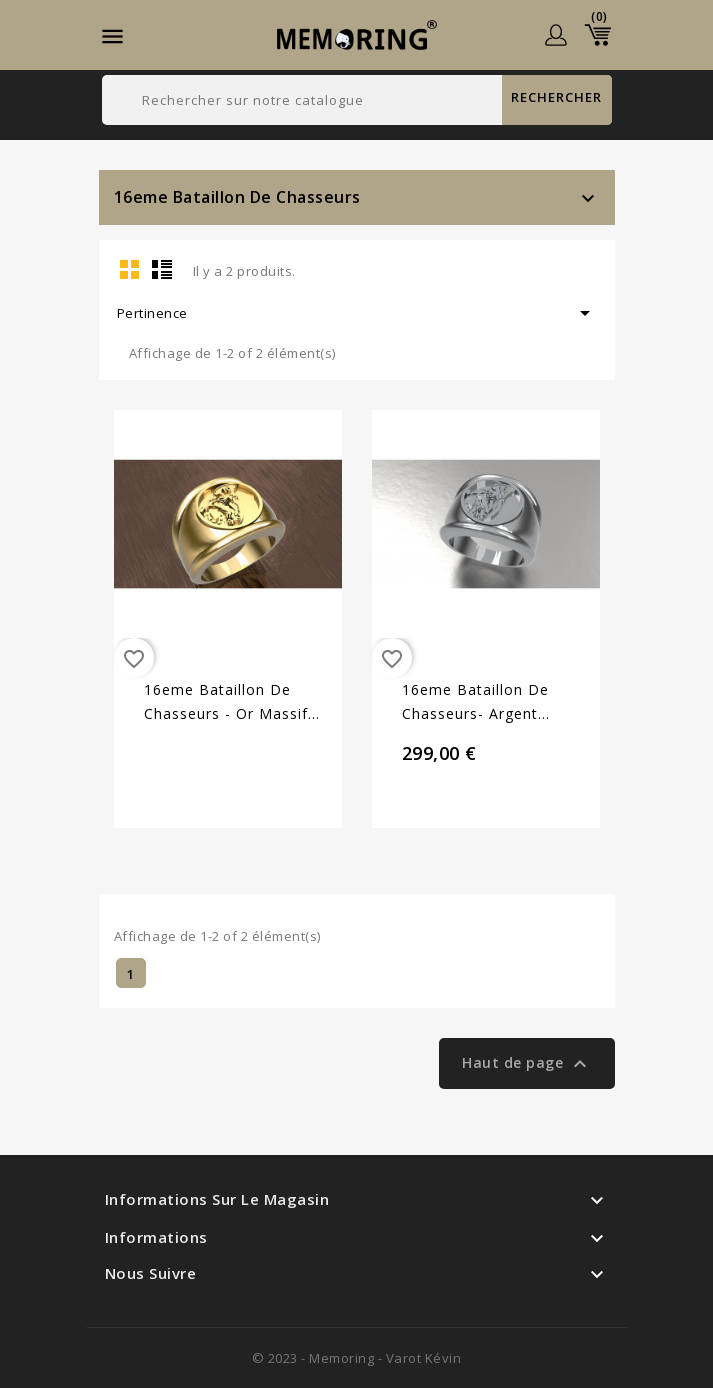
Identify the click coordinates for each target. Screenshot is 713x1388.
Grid (130, 269)
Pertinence (357, 313)
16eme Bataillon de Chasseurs (237, 197)
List (162, 269)
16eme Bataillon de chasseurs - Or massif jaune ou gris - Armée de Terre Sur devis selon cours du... (226, 703)
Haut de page (527, 1064)
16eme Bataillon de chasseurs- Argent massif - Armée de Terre (494, 703)
